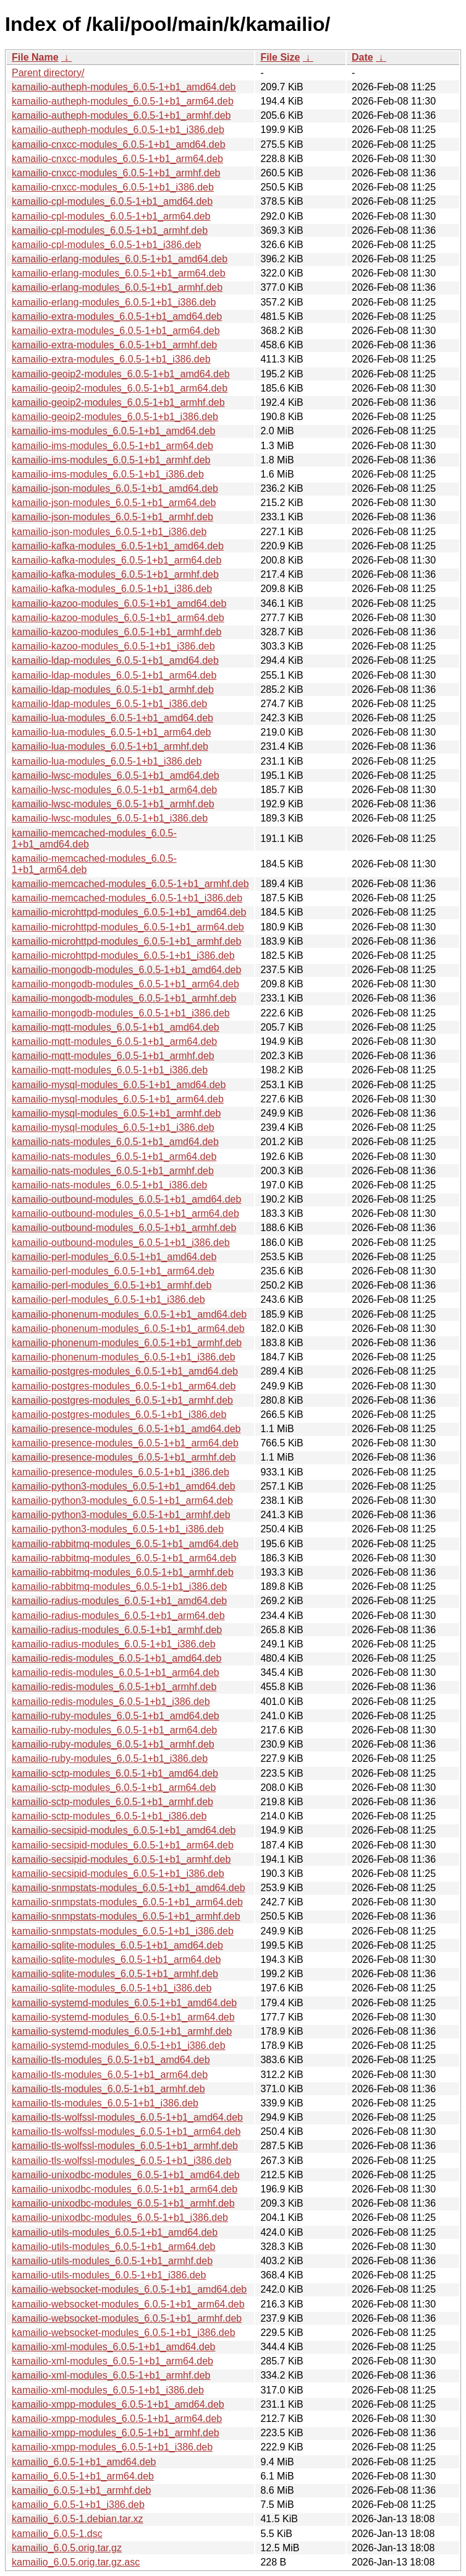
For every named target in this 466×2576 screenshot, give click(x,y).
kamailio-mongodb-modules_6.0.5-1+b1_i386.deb (121, 1013)
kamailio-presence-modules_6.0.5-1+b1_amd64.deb (126, 1428)
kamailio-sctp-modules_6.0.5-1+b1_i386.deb (109, 1816)
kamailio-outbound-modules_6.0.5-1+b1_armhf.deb (124, 1227)
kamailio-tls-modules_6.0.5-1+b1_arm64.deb (110, 2074)
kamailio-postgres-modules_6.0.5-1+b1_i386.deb (119, 1414)
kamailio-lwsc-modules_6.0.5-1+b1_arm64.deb (114, 789)
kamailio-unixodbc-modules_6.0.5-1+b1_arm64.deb (124, 2189)
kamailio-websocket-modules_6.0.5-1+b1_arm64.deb (128, 2304)
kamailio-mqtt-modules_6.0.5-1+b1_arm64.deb (114, 1041)
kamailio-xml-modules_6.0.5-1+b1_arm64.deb (112, 2361)
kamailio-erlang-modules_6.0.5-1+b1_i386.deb (114, 302)
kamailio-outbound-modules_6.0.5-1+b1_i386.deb (121, 1242)
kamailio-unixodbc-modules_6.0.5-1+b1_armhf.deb (123, 2203)
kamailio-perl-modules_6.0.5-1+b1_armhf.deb (111, 1285)
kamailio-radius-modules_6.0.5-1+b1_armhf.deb (117, 1630)
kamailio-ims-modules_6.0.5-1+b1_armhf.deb (111, 460)
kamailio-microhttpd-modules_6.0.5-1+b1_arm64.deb (128, 927)
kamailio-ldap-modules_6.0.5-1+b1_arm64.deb (114, 675)
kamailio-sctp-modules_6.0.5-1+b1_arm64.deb (114, 1787)
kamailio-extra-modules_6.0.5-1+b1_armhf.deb (114, 345)
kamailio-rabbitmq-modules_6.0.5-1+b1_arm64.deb (124, 1558)
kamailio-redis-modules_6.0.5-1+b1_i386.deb (111, 1701)
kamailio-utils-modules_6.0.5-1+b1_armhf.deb (112, 2261)
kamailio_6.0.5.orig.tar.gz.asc (76, 2562)
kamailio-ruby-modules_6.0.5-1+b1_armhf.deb (113, 1744)
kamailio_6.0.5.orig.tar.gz (67, 2548)
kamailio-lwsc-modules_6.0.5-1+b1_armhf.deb (113, 804)
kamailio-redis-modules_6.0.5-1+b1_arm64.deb (115, 1672)
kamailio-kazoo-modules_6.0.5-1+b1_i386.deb (113, 646)
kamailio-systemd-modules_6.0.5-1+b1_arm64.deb (123, 2017)
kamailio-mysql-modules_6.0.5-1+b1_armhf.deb (116, 1113)
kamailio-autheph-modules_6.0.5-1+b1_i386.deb (118, 129)
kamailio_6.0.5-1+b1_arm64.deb (83, 2476)
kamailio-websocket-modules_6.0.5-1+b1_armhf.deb (127, 2318)
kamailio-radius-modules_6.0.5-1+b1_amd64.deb (119, 1600)
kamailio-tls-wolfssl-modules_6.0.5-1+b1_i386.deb (121, 2160)
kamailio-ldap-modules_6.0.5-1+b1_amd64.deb (115, 660)
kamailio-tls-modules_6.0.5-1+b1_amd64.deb (111, 2059)
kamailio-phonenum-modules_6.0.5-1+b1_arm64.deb (128, 1328)
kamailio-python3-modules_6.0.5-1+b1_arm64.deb (122, 1500)
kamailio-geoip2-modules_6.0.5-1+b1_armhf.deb (118, 402)
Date (362, 57)
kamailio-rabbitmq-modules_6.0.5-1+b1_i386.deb (119, 1586)
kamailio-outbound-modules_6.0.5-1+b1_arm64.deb (125, 1213)
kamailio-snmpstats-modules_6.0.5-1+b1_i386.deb (123, 1931)
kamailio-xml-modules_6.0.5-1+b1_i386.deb (108, 2390)
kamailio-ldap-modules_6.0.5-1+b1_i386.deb (109, 703)
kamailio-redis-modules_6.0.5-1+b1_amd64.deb (116, 1658)
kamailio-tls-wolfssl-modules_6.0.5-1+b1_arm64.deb (126, 2131)
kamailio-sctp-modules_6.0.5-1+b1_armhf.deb (112, 1802)
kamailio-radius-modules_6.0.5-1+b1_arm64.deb (118, 1615)
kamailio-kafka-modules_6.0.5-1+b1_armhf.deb (115, 574)
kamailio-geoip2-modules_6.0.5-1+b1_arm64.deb (119, 388)
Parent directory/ (48, 72)
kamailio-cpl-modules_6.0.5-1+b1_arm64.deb (111, 216)
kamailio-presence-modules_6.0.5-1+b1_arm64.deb (125, 1443)
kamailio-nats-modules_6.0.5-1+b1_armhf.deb (113, 1171)
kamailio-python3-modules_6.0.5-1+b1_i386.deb (118, 1529)
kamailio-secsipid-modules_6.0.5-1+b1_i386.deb (118, 1873)
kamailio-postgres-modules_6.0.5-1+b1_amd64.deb (125, 1371)
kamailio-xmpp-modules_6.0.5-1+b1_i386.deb (112, 2447)
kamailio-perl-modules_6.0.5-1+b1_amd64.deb (114, 1257)
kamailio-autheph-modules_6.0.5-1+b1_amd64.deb (123, 87)
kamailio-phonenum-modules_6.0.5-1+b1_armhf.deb (127, 1342)
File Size (280, 57)
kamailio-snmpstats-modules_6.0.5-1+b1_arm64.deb (127, 1902)
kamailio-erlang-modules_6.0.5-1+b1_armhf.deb (117, 287)
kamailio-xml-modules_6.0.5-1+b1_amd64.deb (114, 2347)
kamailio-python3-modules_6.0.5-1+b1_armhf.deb (121, 1514)
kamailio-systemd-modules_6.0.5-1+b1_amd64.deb (124, 2003)
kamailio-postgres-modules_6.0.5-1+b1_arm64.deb (123, 1386)
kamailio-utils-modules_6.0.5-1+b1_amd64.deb (115, 2232)
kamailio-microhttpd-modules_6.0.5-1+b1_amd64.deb (129, 912)
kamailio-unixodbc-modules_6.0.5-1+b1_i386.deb (120, 2217)
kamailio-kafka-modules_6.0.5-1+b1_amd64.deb (118, 546)
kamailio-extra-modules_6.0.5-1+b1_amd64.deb (117, 316)
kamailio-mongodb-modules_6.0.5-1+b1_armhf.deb (124, 998)
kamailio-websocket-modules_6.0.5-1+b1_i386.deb (123, 2332)
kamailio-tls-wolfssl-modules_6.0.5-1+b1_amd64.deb (127, 2117)
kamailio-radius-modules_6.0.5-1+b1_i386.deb (114, 1644)
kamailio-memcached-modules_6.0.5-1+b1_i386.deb (127, 898)
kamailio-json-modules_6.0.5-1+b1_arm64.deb (114, 502)
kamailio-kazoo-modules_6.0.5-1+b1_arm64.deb (118, 617)
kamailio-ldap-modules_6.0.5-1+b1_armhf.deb (113, 689)
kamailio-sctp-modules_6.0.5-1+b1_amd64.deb (115, 1773)
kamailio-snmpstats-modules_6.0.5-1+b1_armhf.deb (126, 1916)
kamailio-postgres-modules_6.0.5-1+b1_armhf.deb (122, 1400)
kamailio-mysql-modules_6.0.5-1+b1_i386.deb (113, 1127)
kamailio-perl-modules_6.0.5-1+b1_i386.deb (108, 1299)
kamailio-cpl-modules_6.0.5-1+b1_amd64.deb (112, 201)
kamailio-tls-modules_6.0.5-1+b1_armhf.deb (108, 2089)
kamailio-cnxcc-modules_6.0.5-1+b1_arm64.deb (117, 158)
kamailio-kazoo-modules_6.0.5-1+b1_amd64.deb (119, 603)
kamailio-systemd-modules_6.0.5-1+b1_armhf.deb (122, 2031)
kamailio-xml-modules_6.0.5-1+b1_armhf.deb (111, 2375)
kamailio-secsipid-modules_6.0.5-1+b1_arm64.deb (123, 1845)
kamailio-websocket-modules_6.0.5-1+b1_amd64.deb (129, 2289)
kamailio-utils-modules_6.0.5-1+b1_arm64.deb (114, 2246)
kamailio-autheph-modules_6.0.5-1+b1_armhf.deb (121, 115)
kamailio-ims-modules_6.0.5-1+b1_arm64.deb (112, 445)
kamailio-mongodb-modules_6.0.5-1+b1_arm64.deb (125, 984)
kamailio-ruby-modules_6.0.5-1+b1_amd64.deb (115, 1716)
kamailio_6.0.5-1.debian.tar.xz (77, 2519)
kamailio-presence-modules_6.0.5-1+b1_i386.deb (120, 1472)
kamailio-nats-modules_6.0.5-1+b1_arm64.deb (114, 1156)
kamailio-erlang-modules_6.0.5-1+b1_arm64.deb (119, 273)
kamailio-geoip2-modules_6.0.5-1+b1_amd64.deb (121, 374)
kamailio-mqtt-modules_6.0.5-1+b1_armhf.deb (113, 1055)
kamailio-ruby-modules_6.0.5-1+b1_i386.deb (110, 1758)
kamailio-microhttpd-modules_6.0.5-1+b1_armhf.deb (126, 941)
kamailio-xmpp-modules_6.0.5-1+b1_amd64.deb (118, 2404)
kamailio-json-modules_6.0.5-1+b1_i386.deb (109, 531)
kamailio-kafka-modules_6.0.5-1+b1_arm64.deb (116, 560)
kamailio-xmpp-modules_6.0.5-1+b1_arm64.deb (117, 2418)
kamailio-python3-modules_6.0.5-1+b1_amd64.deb (123, 1486)
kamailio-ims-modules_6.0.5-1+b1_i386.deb (108, 474)
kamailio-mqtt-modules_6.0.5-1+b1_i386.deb (110, 1070)
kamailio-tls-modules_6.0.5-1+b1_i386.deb (105, 2103)
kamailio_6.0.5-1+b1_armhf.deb (81, 2490)
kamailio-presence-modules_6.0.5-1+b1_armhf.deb (123, 1457)
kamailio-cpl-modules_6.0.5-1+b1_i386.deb (106, 244)
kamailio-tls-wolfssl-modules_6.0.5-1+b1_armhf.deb (125, 2145)
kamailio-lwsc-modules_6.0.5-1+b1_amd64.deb (115, 775)
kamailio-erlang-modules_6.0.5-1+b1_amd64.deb (119, 259)
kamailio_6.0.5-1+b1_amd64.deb (84, 2462)
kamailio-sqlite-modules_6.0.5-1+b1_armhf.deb (115, 1973)
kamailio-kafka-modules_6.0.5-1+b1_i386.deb (112, 588)
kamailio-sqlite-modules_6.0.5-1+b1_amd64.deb (117, 1945)
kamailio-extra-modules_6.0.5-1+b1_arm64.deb (116, 330)
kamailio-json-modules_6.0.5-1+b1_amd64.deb (115, 488)
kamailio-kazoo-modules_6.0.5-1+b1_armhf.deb (116, 632)
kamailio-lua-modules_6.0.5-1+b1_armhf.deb (110, 746)
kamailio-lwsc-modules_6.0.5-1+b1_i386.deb (110, 818)
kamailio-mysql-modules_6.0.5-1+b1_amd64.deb (119, 1085)
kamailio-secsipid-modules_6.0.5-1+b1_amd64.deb (123, 1830)
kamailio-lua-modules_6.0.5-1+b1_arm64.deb (111, 732)
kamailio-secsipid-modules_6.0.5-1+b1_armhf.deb (121, 1859)
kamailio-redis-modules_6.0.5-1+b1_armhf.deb (114, 1686)
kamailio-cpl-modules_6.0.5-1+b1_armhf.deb (110, 230)
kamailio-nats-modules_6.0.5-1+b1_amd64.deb (115, 1141)
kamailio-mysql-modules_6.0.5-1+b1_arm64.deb (118, 1099)
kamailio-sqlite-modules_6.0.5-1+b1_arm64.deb (116, 1959)
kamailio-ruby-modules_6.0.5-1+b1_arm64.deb (114, 1730)
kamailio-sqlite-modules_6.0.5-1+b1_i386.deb (111, 1988)
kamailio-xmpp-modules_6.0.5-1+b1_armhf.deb (115, 2433)
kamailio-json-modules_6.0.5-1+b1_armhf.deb (112, 517)
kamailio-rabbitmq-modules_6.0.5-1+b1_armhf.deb (123, 1572)
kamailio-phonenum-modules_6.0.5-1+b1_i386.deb (123, 1357)
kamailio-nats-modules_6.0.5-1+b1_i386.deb (109, 1185)
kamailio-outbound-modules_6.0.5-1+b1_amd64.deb (126, 1199)
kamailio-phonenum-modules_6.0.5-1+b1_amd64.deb (129, 1314)
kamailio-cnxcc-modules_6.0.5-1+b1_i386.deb (113, 187)
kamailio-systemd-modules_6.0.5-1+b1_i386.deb (119, 2045)
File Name (35, 57)
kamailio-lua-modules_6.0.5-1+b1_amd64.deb (112, 718)
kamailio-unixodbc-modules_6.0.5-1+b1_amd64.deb (126, 2175)
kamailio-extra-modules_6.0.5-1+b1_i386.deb (111, 359)
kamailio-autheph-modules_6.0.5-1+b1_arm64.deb (123, 101)
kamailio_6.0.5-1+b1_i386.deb (78, 2504)
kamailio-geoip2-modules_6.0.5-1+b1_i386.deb (115, 416)
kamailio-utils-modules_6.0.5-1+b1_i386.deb (109, 2275)
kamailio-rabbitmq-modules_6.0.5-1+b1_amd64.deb (125, 1544)
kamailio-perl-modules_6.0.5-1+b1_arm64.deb (113, 1271)
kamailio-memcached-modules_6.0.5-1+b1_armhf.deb (130, 883)
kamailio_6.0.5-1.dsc (57, 2533)
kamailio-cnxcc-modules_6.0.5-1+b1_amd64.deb (119, 144)
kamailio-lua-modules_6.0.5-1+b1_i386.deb (106, 761)
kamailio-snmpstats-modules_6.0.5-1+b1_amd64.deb (128, 1888)
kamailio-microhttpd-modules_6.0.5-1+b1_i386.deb (123, 955)
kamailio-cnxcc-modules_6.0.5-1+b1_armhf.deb (116, 173)
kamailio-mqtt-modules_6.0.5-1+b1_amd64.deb (115, 1027)
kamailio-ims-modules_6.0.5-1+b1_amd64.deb (114, 431)
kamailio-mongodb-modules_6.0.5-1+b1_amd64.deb (126, 969)
